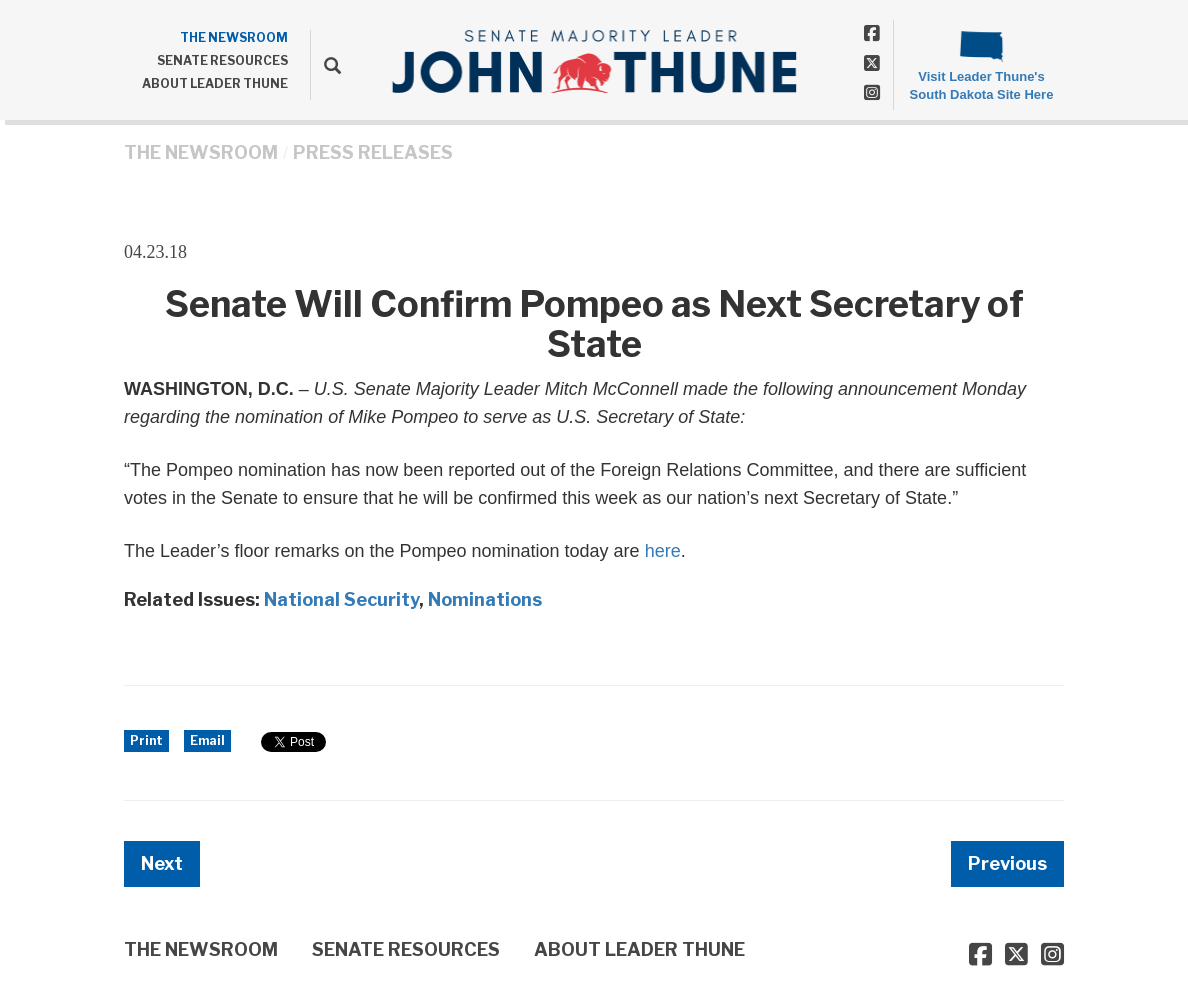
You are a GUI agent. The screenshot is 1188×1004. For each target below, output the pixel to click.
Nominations (485, 599)
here (663, 551)
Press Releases (373, 152)
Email (207, 740)
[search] (325, 65)
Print (146, 740)
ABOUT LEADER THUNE (215, 83)
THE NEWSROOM (234, 37)
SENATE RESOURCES (222, 60)
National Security (341, 599)
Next (162, 863)
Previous (1007, 863)
